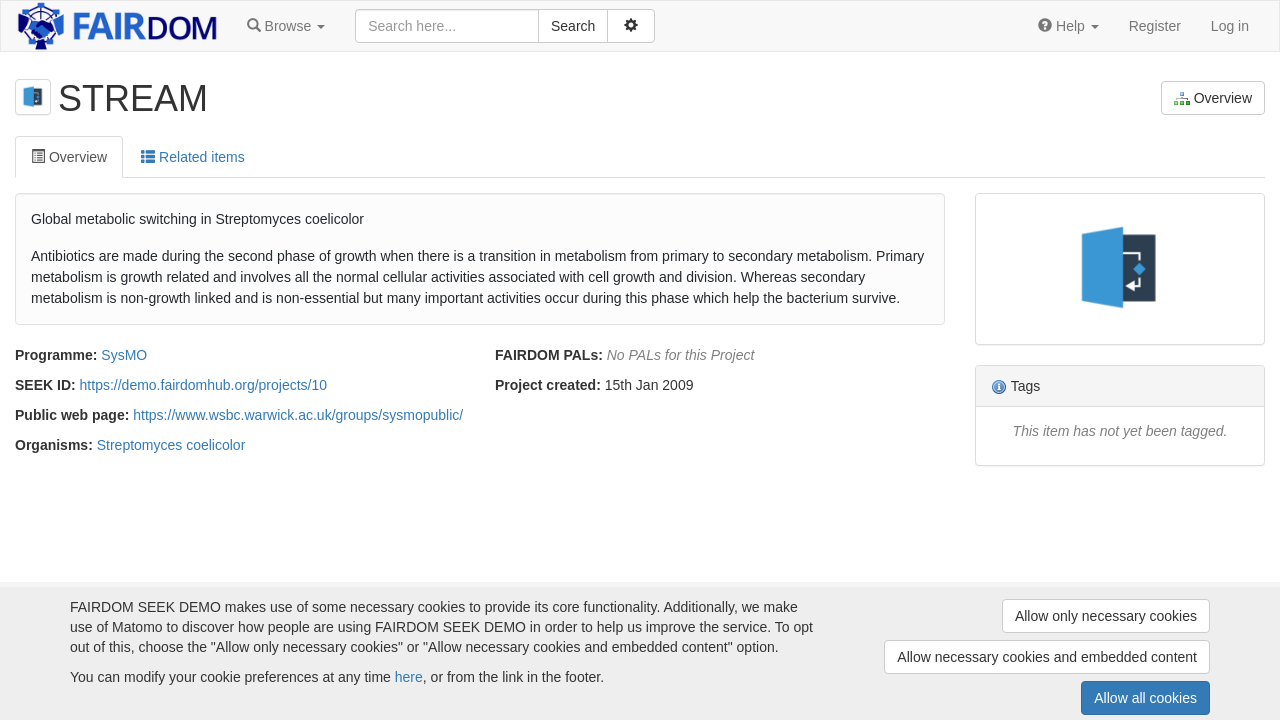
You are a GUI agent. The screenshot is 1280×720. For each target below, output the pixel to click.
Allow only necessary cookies (1106, 616)
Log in (1230, 26)
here (409, 677)
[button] (286, 26)
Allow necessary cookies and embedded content (1047, 657)
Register (1155, 26)
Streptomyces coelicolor (171, 445)
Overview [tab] (69, 157)
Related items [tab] (192, 157)
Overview (1213, 98)
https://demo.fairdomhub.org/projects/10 (203, 385)
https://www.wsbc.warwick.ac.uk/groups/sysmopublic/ (298, 415)
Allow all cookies (1145, 698)
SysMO (124, 355)
